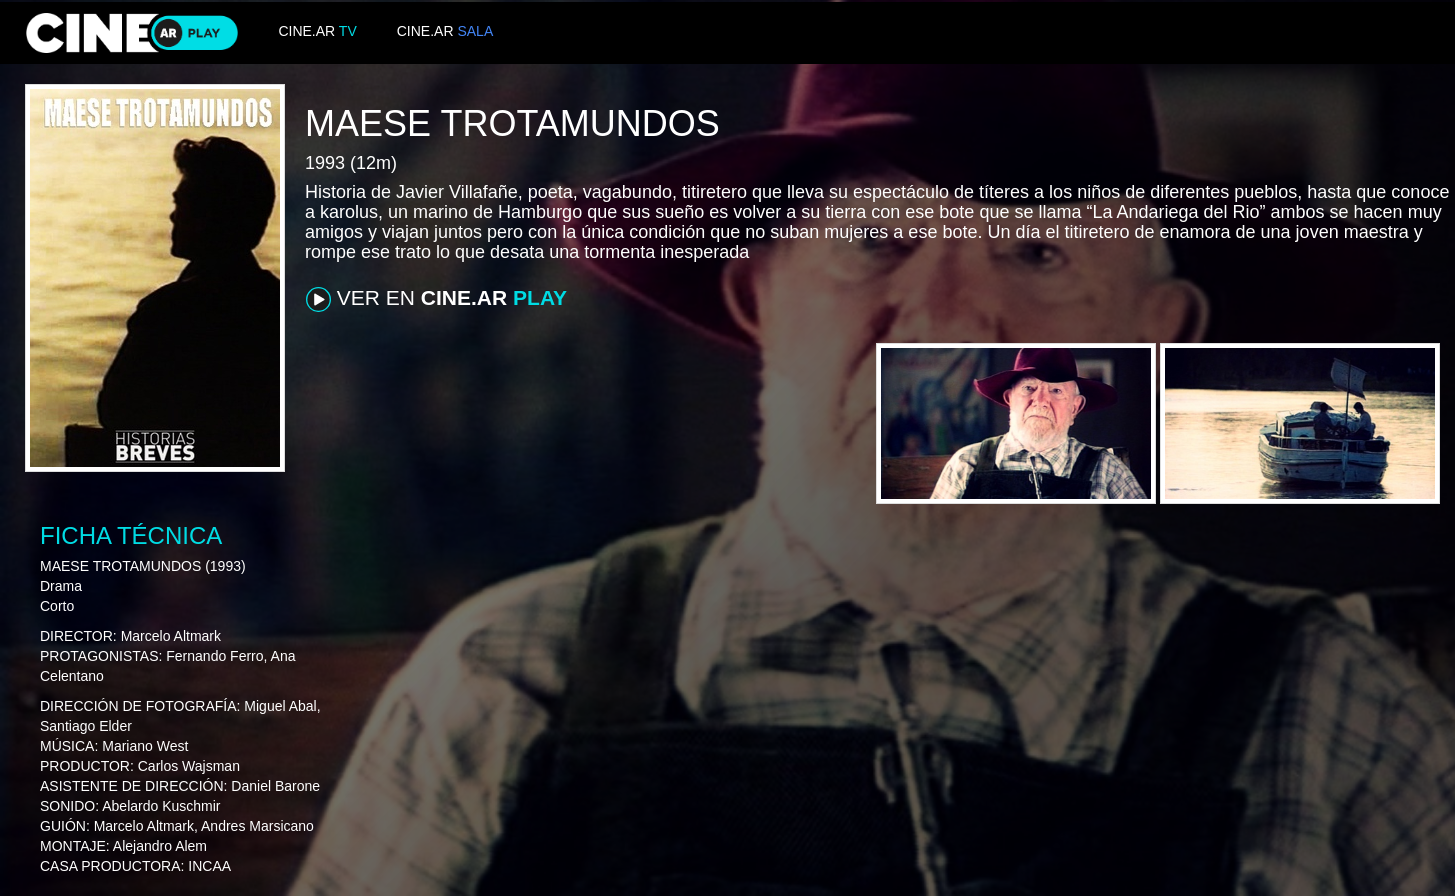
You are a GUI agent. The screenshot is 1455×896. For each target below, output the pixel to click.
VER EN (436, 299)
